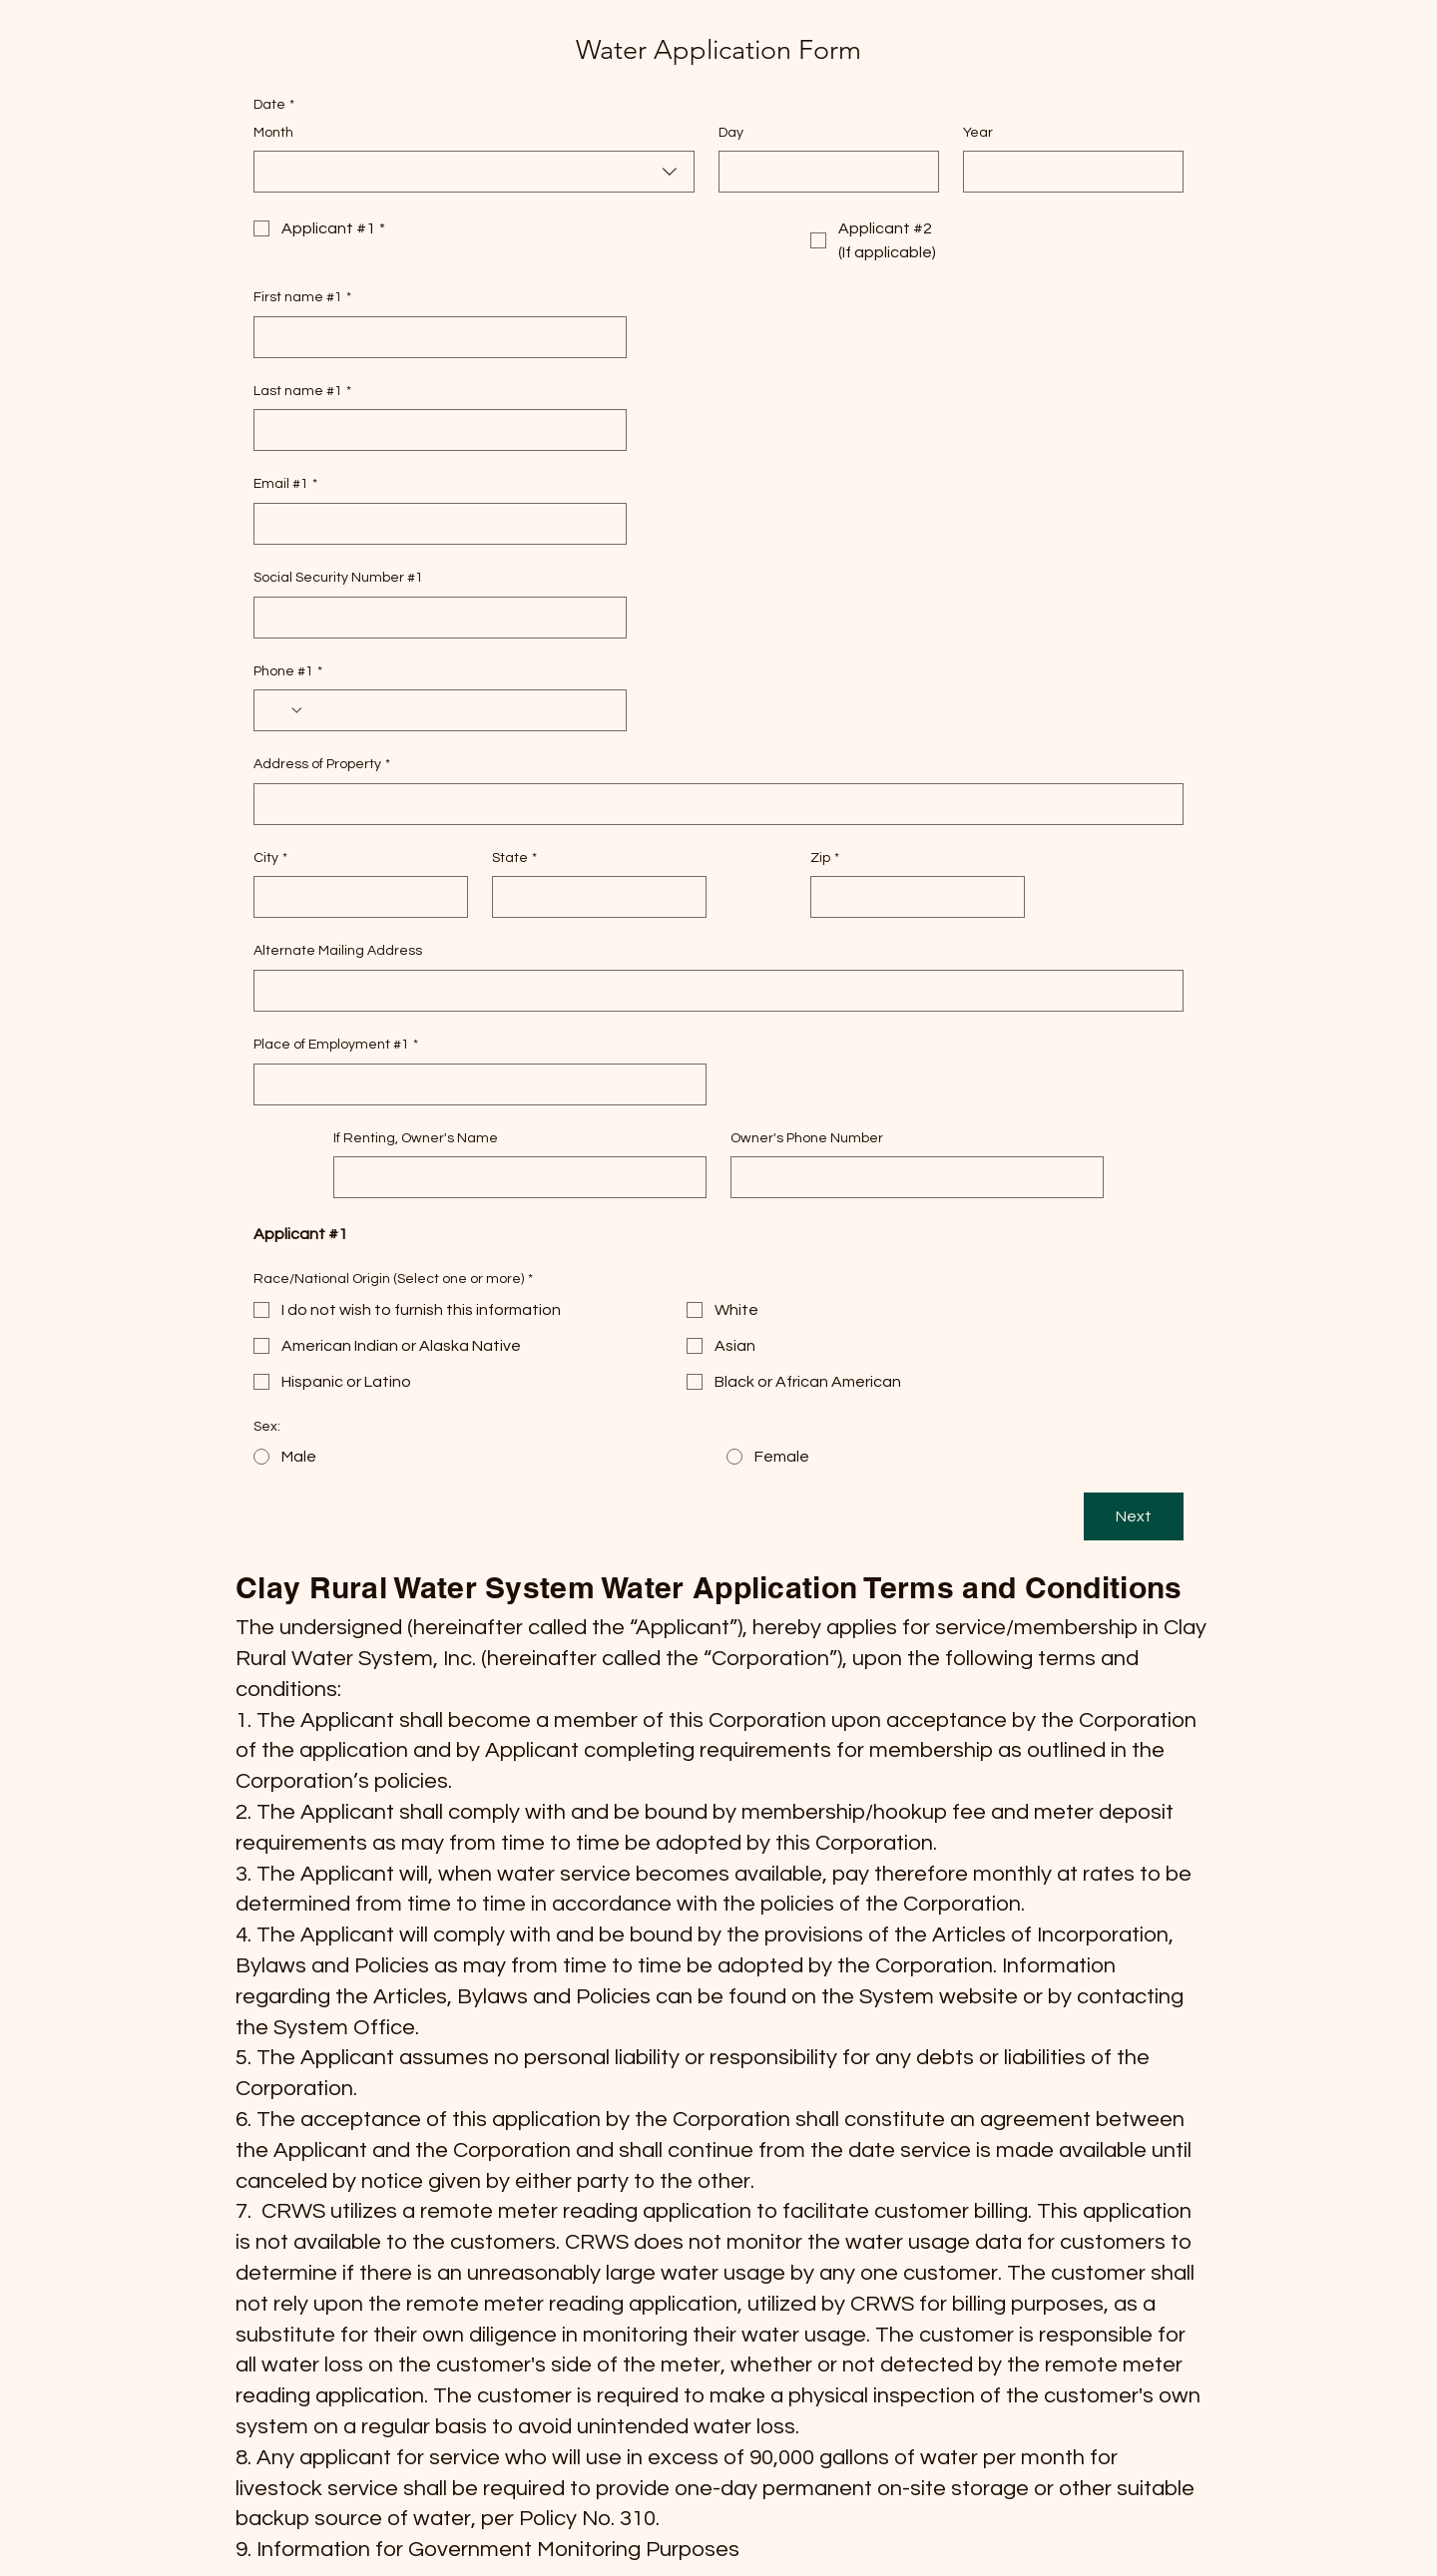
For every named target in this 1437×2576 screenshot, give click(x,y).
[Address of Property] (712, 804)
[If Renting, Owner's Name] (514, 1177)
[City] (354, 897)
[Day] (822, 172)
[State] (593, 897)
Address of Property (321, 765)
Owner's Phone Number (806, 1138)
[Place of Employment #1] (474, 1084)
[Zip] (911, 897)
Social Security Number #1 (338, 578)
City (270, 859)
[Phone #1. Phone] (459, 710)
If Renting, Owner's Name (415, 1138)
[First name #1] (434, 337)
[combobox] (474, 172)
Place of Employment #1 (335, 1046)
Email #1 (285, 485)
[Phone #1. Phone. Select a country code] (285, 710)
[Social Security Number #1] (434, 618)
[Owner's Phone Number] (911, 1177)
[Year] (1067, 172)
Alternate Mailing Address (337, 951)
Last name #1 (302, 392)
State (514, 859)
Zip (824, 859)
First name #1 (302, 298)
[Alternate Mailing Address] (712, 991)
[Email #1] (434, 524)
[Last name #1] (434, 430)
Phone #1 (287, 672)
